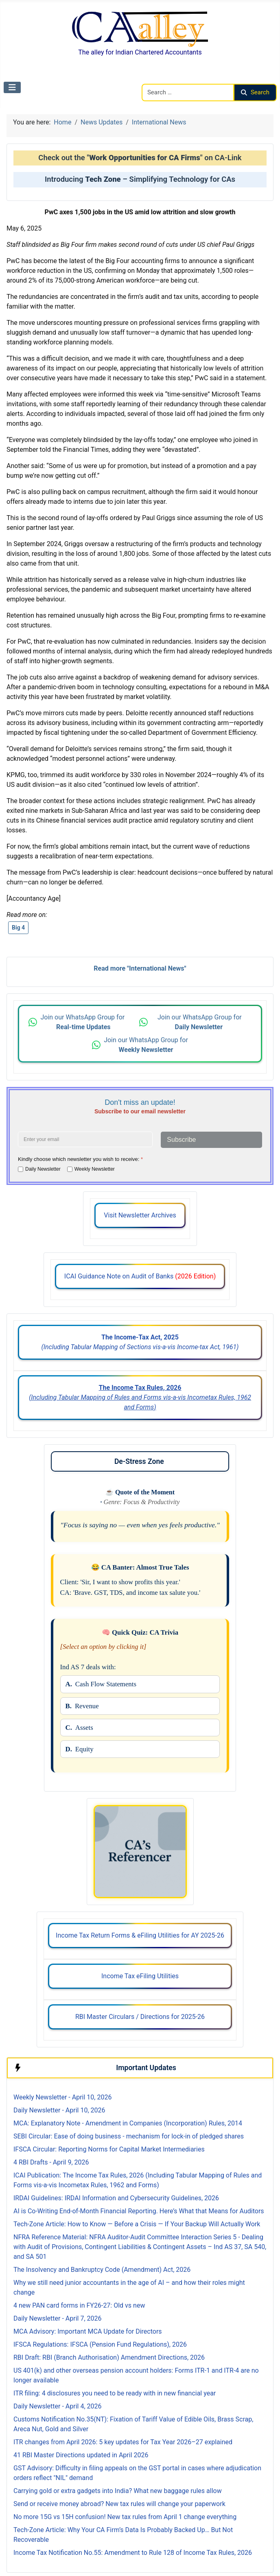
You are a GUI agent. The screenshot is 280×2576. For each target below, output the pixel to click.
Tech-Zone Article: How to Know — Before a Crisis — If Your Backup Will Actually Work (136, 2224)
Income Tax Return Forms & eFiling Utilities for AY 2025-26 (140, 1935)
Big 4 (18, 927)
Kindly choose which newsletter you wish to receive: (80, 1159)
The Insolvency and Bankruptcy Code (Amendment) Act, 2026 (101, 2269)
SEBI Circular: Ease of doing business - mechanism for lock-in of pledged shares (128, 2136)
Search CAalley (163, 79)
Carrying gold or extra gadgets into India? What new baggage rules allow (117, 2491)
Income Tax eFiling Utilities (140, 1976)
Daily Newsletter (43, 1169)
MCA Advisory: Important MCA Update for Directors (87, 2331)
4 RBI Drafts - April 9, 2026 (51, 2162)
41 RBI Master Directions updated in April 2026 (80, 2455)
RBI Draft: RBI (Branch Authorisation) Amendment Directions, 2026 (109, 2357)
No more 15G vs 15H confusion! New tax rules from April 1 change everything (124, 2517)
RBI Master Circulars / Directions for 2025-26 (140, 2017)
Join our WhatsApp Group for (83, 1022)
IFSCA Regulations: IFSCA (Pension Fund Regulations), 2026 (100, 2344)
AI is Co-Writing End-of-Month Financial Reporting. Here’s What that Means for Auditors (138, 2211)
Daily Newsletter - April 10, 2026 (59, 2110)
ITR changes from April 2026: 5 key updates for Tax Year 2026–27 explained (122, 2442)
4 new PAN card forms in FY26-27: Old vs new (79, 2305)
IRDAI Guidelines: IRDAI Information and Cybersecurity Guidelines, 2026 (116, 2198)
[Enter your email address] (85, 1139)
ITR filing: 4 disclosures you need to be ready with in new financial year (114, 2393)
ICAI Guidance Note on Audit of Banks (140, 1276)
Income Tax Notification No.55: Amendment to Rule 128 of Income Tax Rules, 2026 (132, 2552)
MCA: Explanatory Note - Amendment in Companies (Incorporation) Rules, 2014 (127, 2123)
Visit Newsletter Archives (139, 1215)
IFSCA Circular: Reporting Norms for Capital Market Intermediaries (109, 2149)
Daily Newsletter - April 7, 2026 (57, 2318)
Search (255, 92)
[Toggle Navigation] (12, 87)
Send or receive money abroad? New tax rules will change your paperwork (119, 2504)
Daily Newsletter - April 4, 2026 (57, 2406)
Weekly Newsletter (94, 1169)
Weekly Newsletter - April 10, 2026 (62, 2097)
